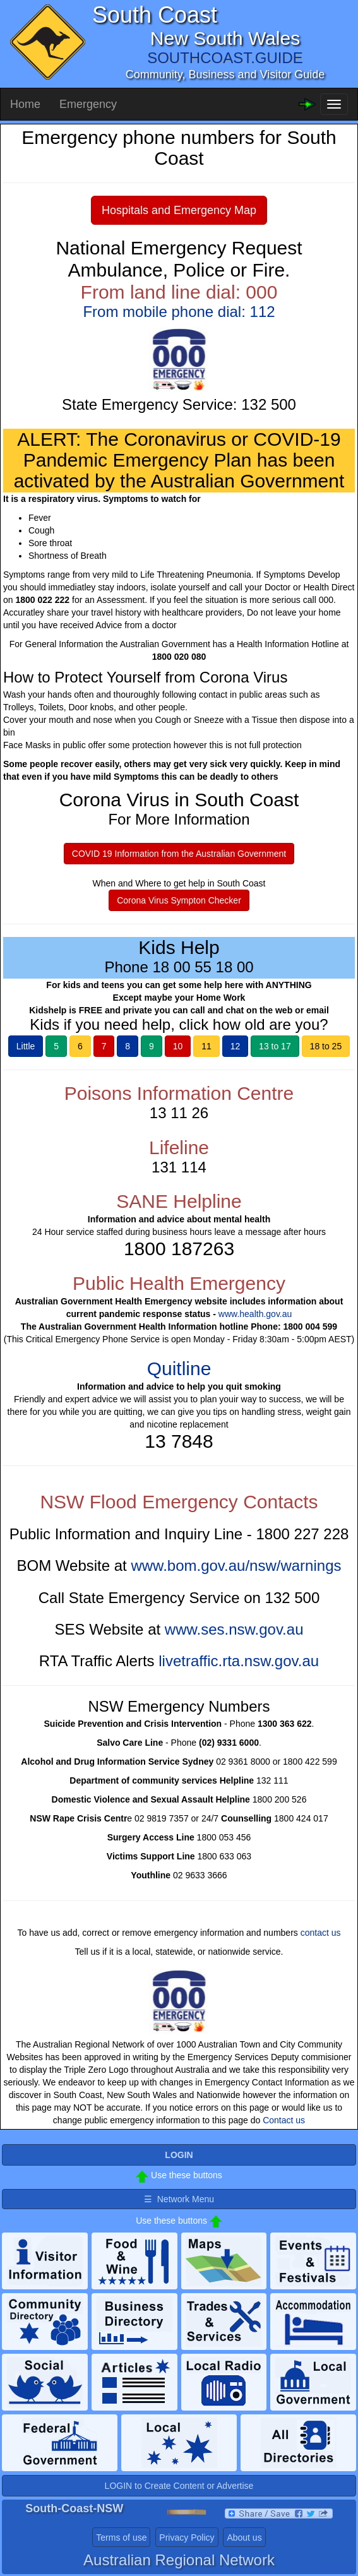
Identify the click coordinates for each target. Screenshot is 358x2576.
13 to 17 (275, 1046)
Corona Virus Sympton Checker (179, 900)
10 (178, 1046)
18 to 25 (326, 1046)
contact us (321, 1933)
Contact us (284, 2120)
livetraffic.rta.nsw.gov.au (238, 1660)
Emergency (88, 104)
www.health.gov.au (255, 1314)
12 (235, 1046)
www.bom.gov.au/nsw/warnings (236, 1565)
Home (25, 104)
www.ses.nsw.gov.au (234, 1629)
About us (244, 2537)
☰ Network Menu (179, 2199)
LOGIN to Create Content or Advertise (179, 2486)
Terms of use (121, 2537)
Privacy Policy (186, 2537)
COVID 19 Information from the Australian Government (179, 854)
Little (25, 1046)
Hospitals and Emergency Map (179, 210)
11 (206, 1046)
